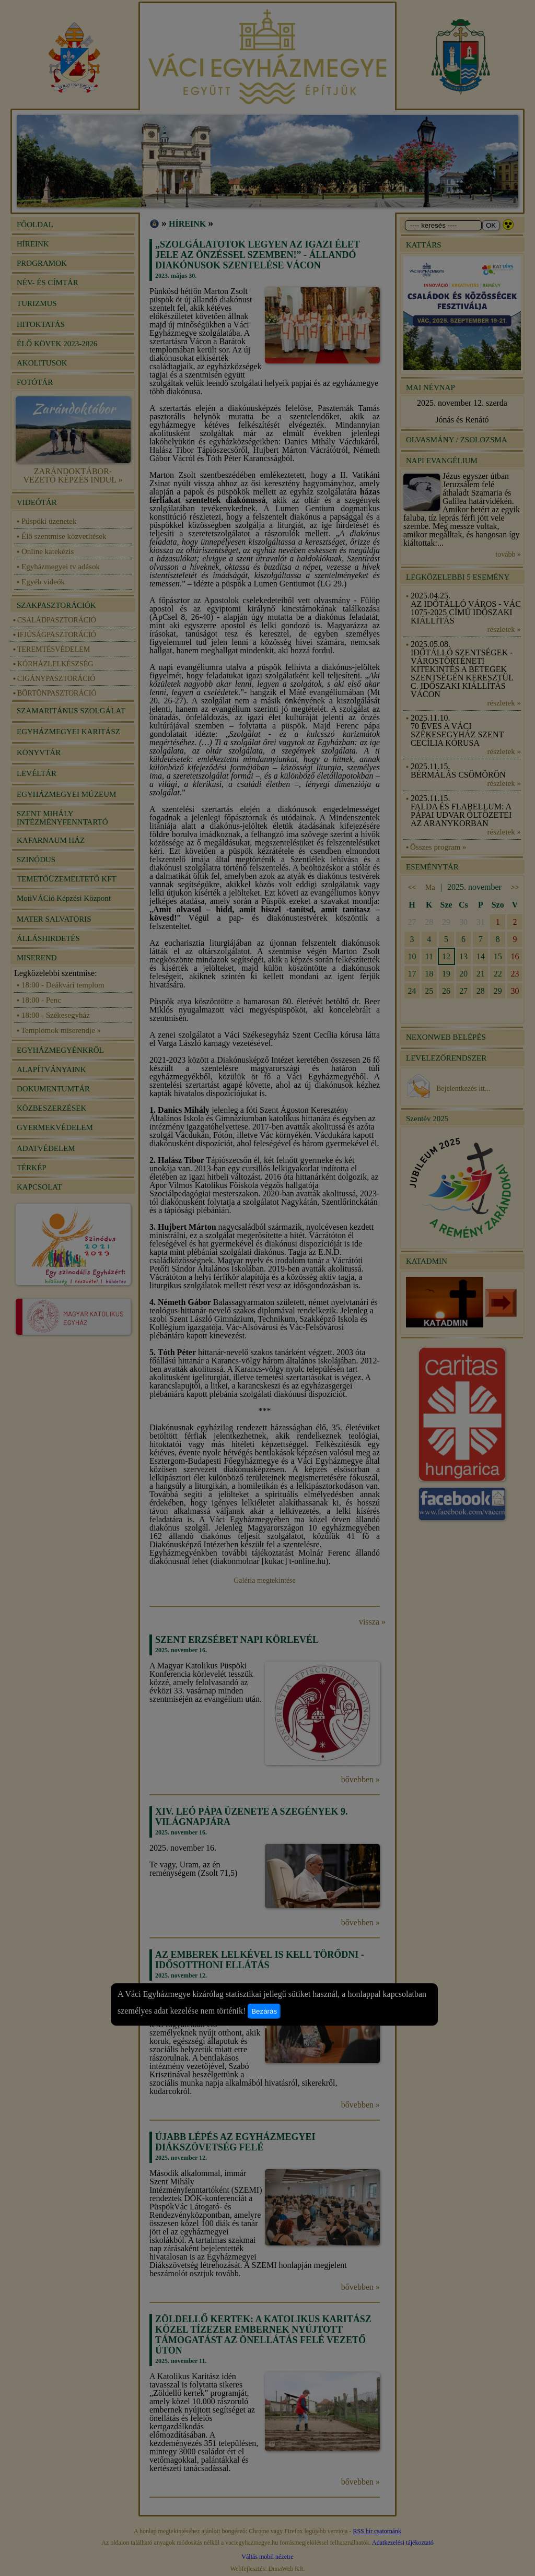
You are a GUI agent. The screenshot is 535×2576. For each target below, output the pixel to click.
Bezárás (264, 2011)
